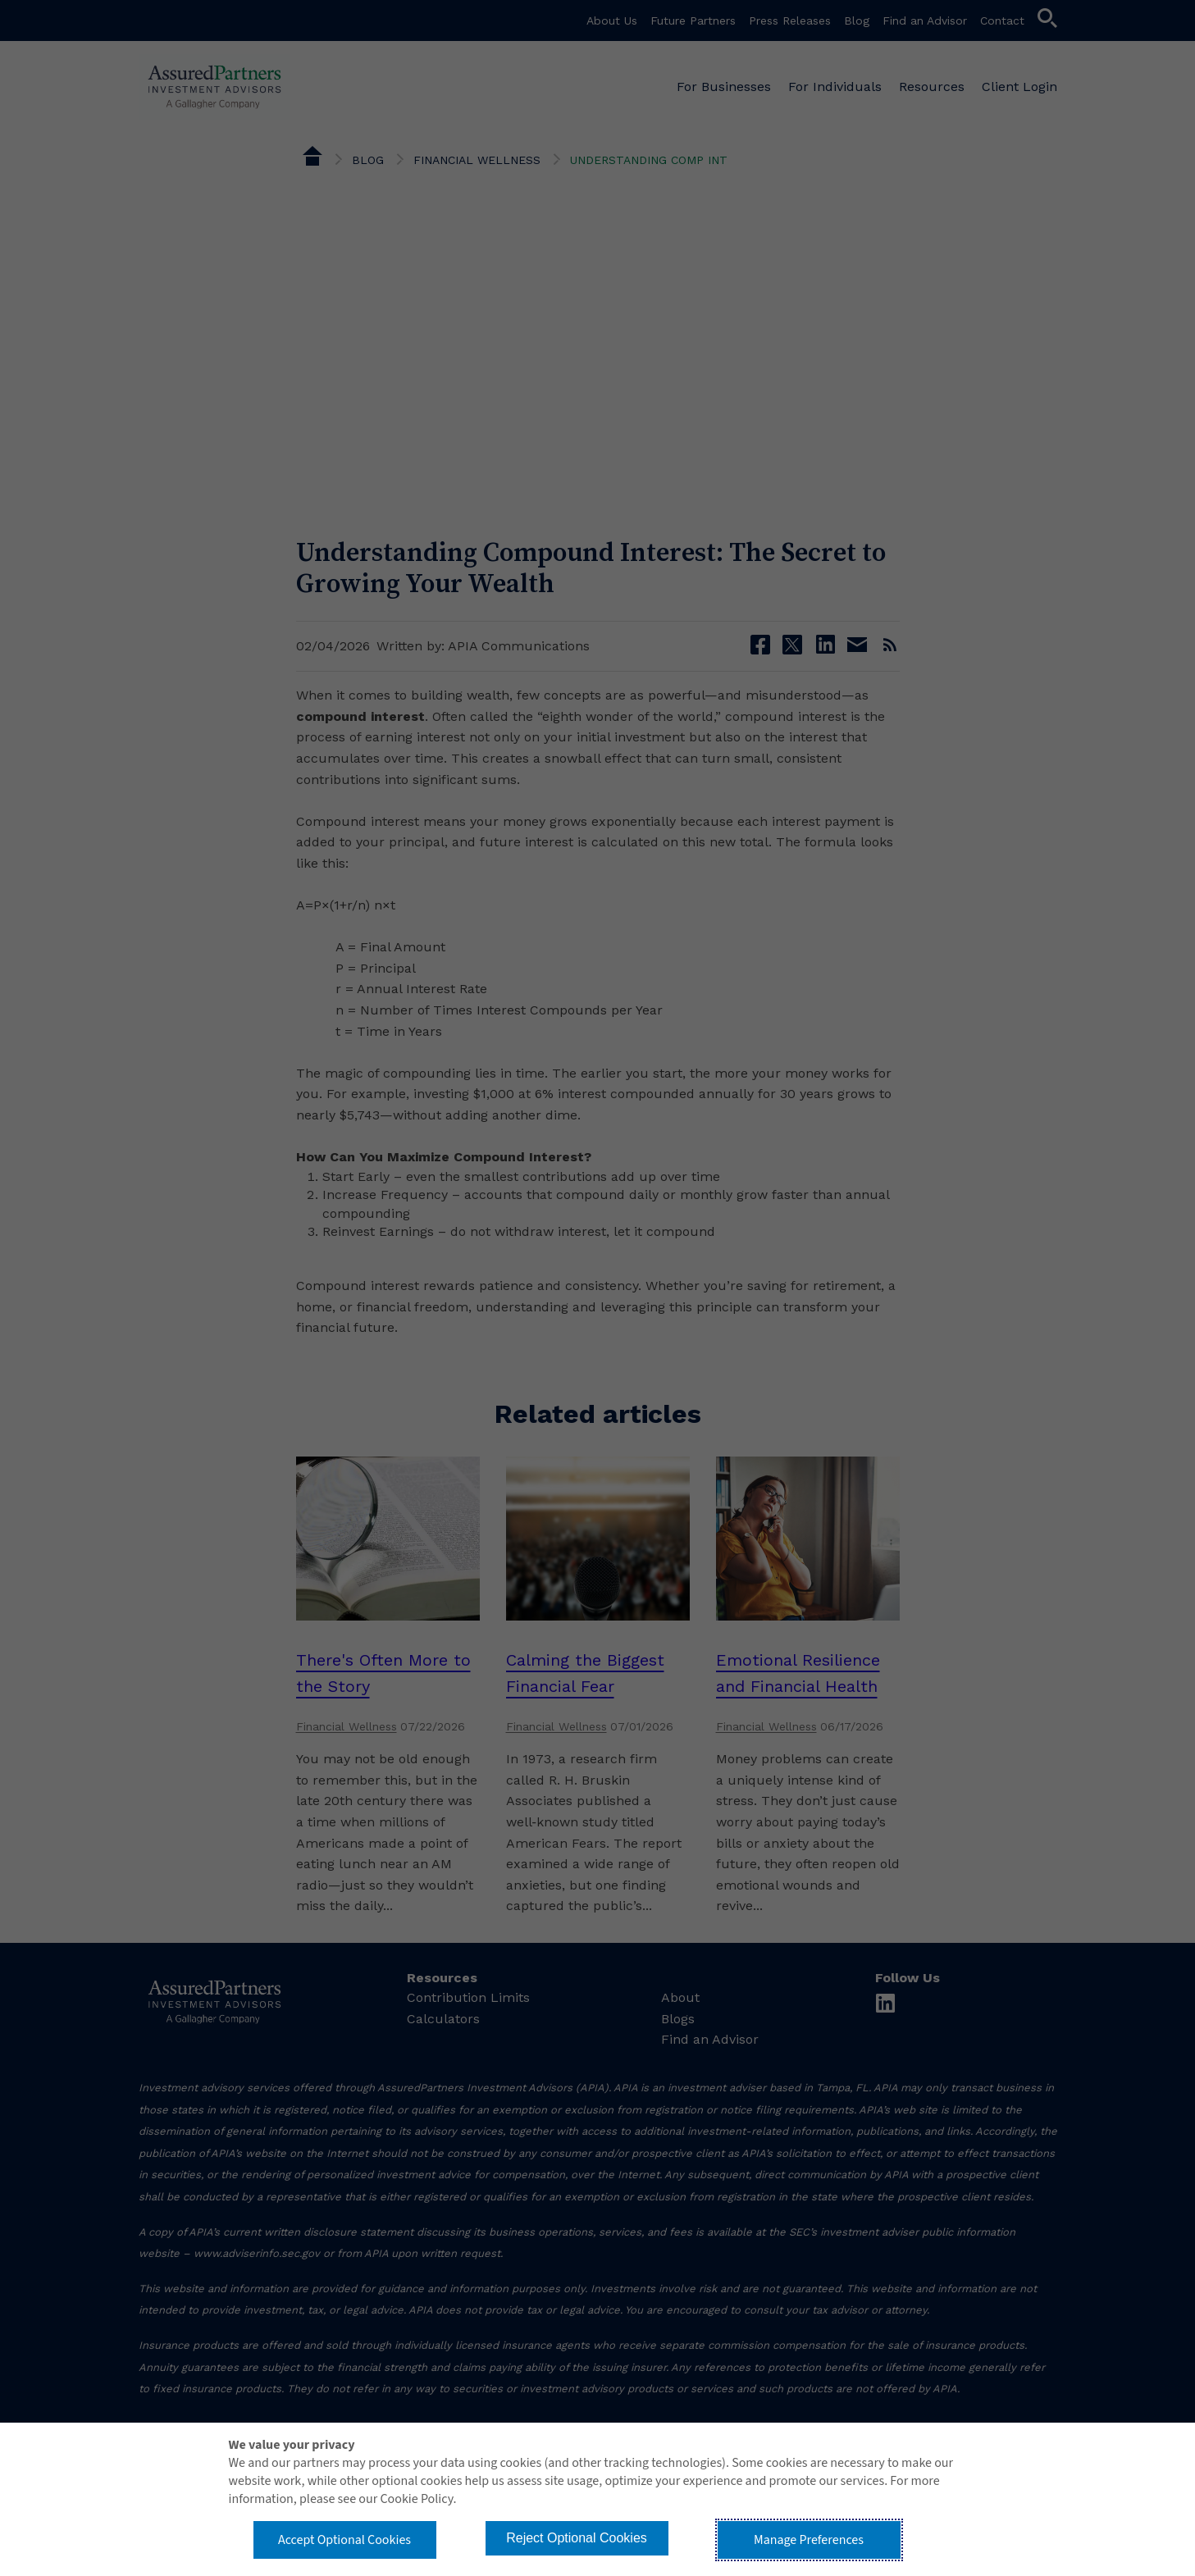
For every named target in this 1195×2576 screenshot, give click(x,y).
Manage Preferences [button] (809, 2540)
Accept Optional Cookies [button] (344, 2540)
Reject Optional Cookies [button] (576, 2538)
